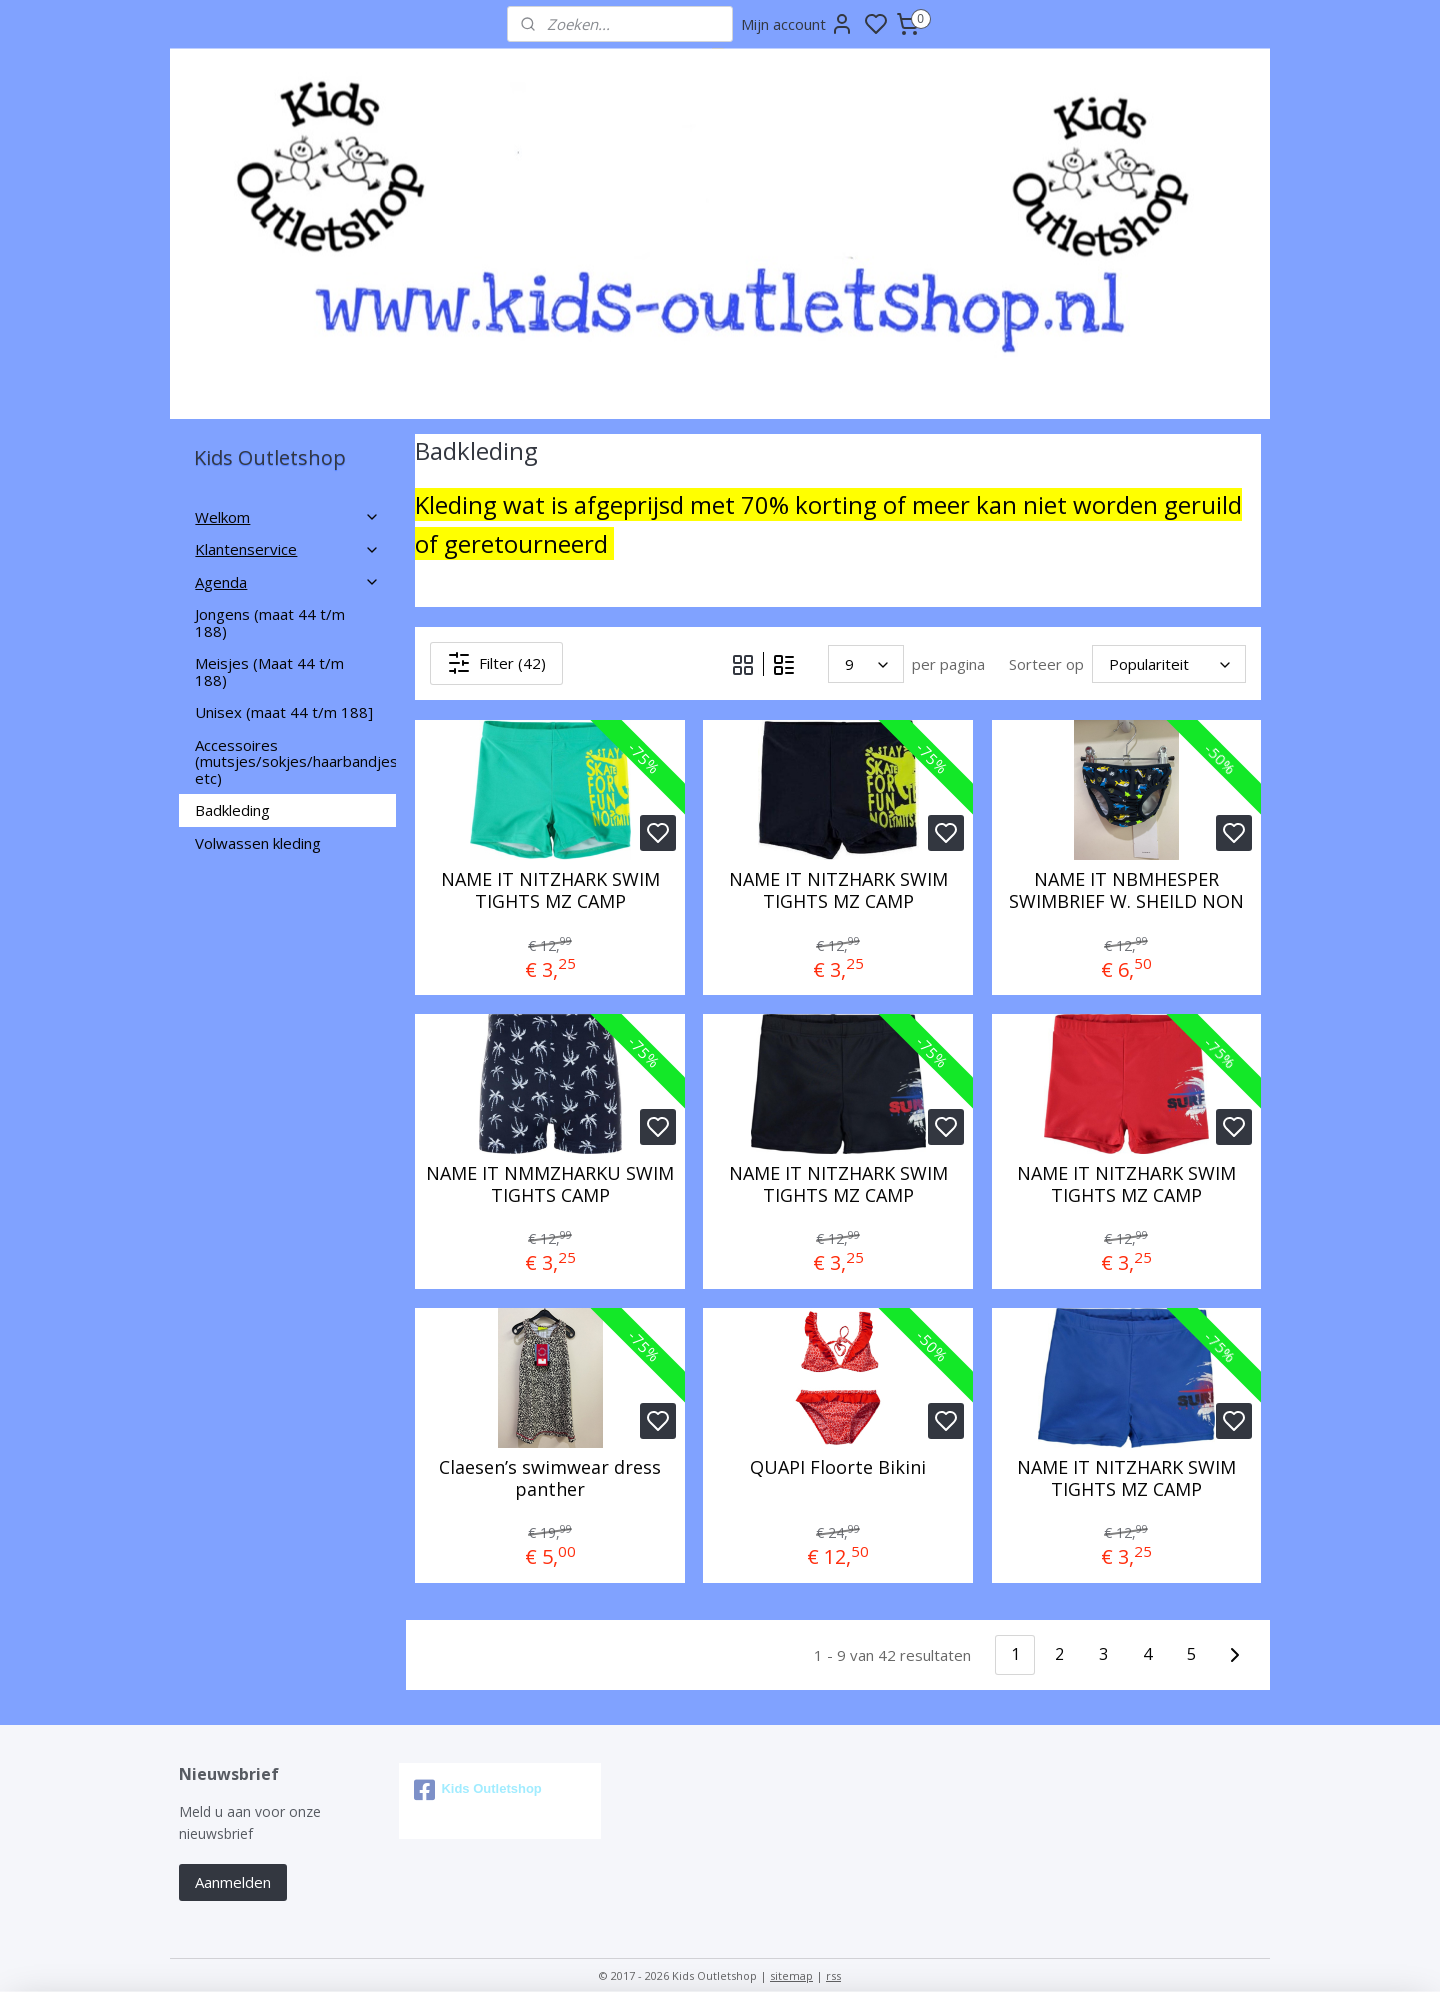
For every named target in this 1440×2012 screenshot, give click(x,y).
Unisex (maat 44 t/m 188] (284, 712)
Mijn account (797, 24)
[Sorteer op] (1169, 664)
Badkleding (232, 810)
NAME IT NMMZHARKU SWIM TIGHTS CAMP (550, 1184)
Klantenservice (287, 549)
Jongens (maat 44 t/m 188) (270, 622)
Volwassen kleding (258, 843)
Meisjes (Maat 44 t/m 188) (269, 671)
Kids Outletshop (477, 1790)
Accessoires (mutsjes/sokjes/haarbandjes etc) (295, 761)
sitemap (791, 1975)
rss (833, 1975)
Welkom (287, 517)
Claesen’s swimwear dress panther (550, 1478)
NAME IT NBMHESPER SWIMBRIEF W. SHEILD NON (1125, 890)
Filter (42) (496, 663)
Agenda (287, 582)
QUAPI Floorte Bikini (838, 1468)
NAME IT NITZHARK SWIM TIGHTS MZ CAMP (549, 890)
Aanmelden (233, 1882)
